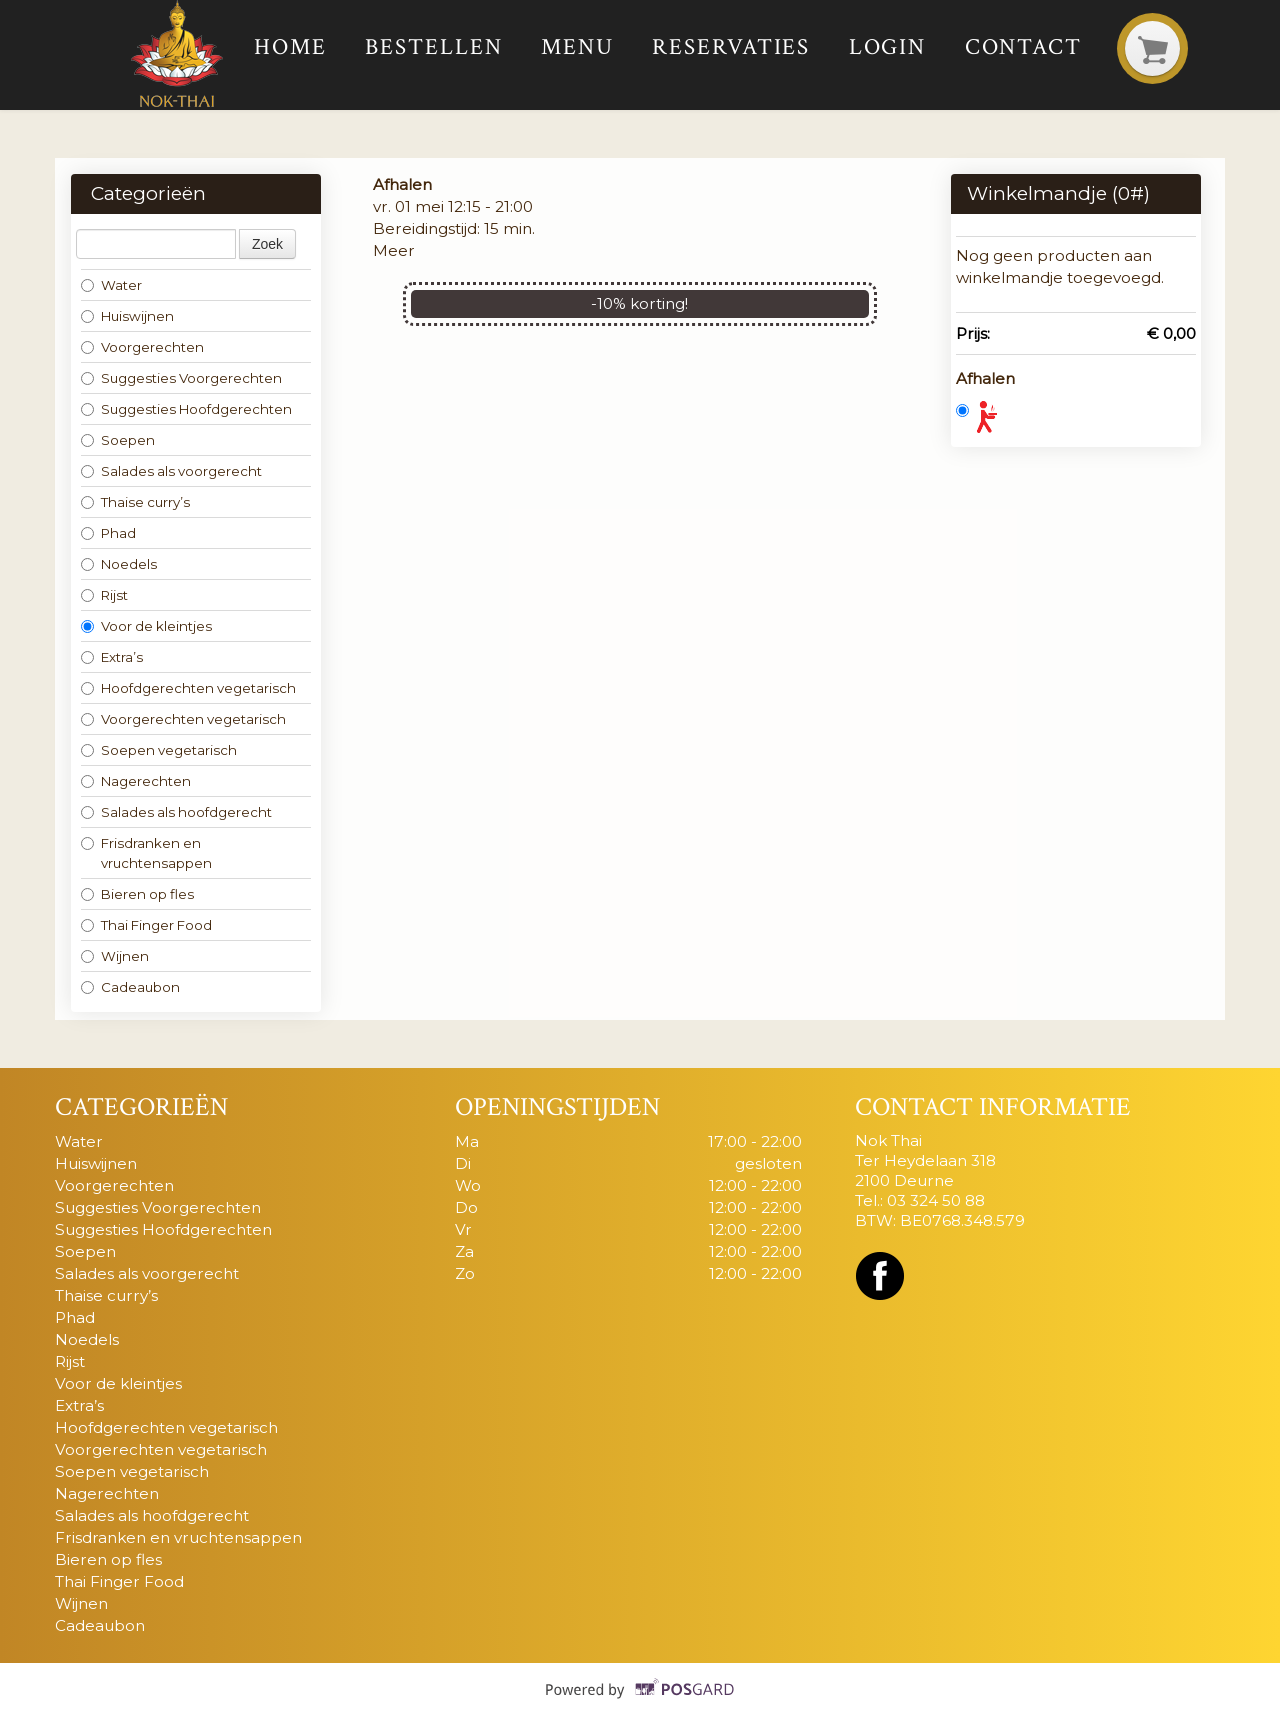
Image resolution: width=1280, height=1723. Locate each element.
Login (888, 47)
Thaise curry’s (135, 502)
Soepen (118, 440)
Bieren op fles (137, 894)
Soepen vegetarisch (159, 750)
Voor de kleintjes (146, 626)
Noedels (119, 564)
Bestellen (433, 47)
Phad (108, 533)
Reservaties (731, 47)
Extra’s (112, 657)
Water (111, 285)
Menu (577, 47)
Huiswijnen (127, 316)
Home (290, 47)
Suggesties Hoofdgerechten (186, 409)
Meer (394, 250)
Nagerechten (136, 781)
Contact (1023, 47)
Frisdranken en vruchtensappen (146, 853)
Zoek (267, 244)
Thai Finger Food (146, 925)
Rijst (104, 595)
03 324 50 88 (936, 1200)
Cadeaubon (130, 987)
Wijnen (115, 956)
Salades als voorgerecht (171, 471)
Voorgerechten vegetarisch (183, 719)
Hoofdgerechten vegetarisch (188, 688)
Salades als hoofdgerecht (176, 812)
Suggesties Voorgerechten (181, 378)
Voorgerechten (142, 347)
